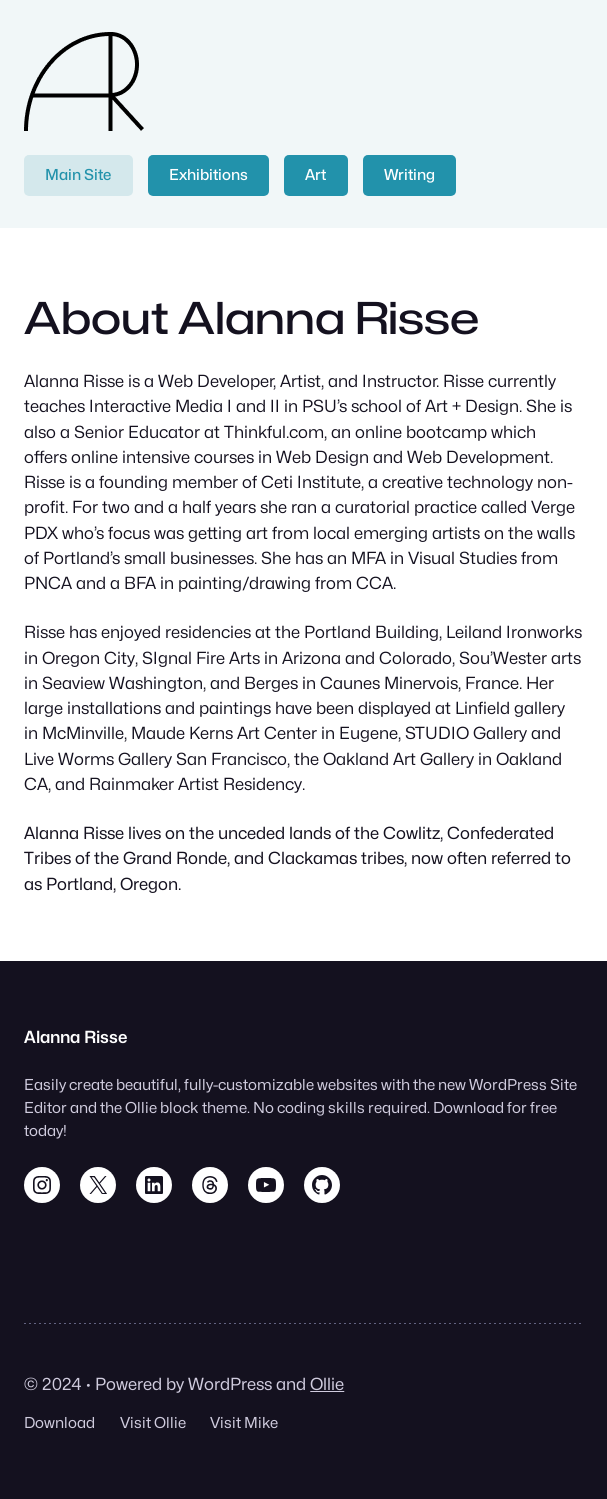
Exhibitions (208, 174)
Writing (409, 174)
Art (315, 174)
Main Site (78, 174)
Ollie (327, 1384)
